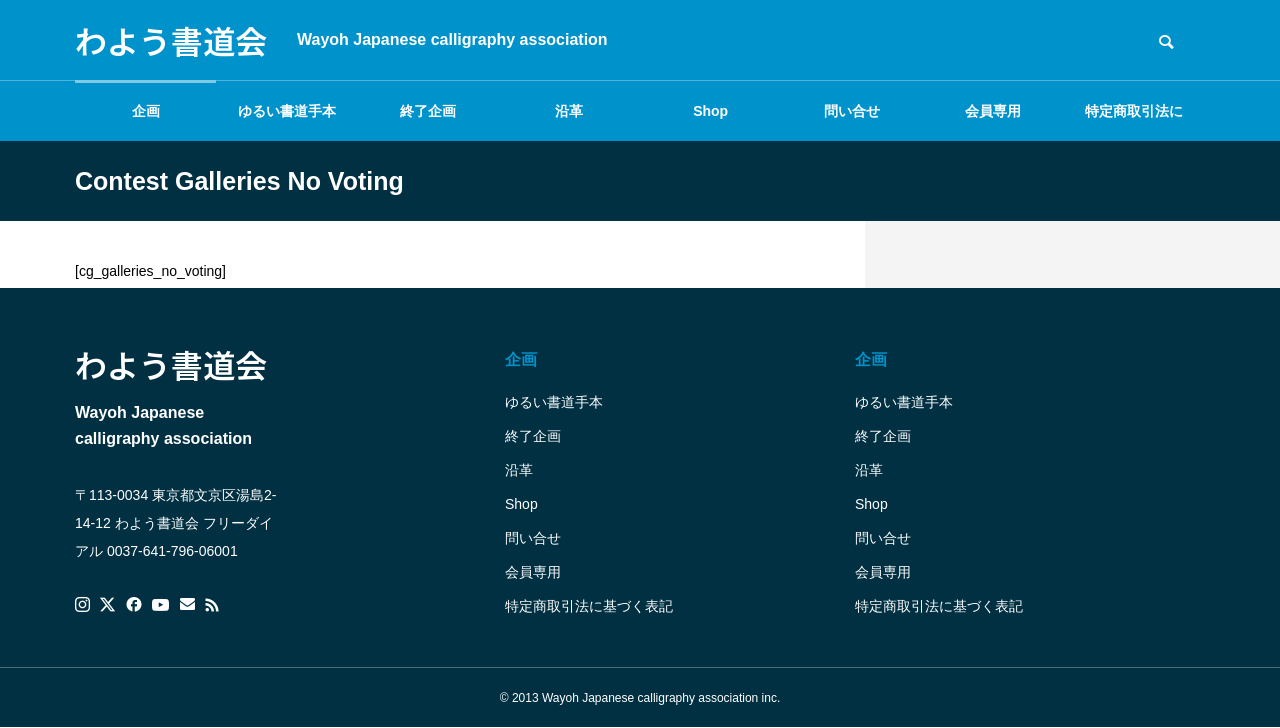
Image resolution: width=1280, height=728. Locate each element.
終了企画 (428, 111)
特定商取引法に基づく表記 (1134, 122)
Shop (710, 111)
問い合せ (852, 111)
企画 (146, 111)
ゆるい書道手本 (287, 111)
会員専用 (993, 111)
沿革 (569, 111)
